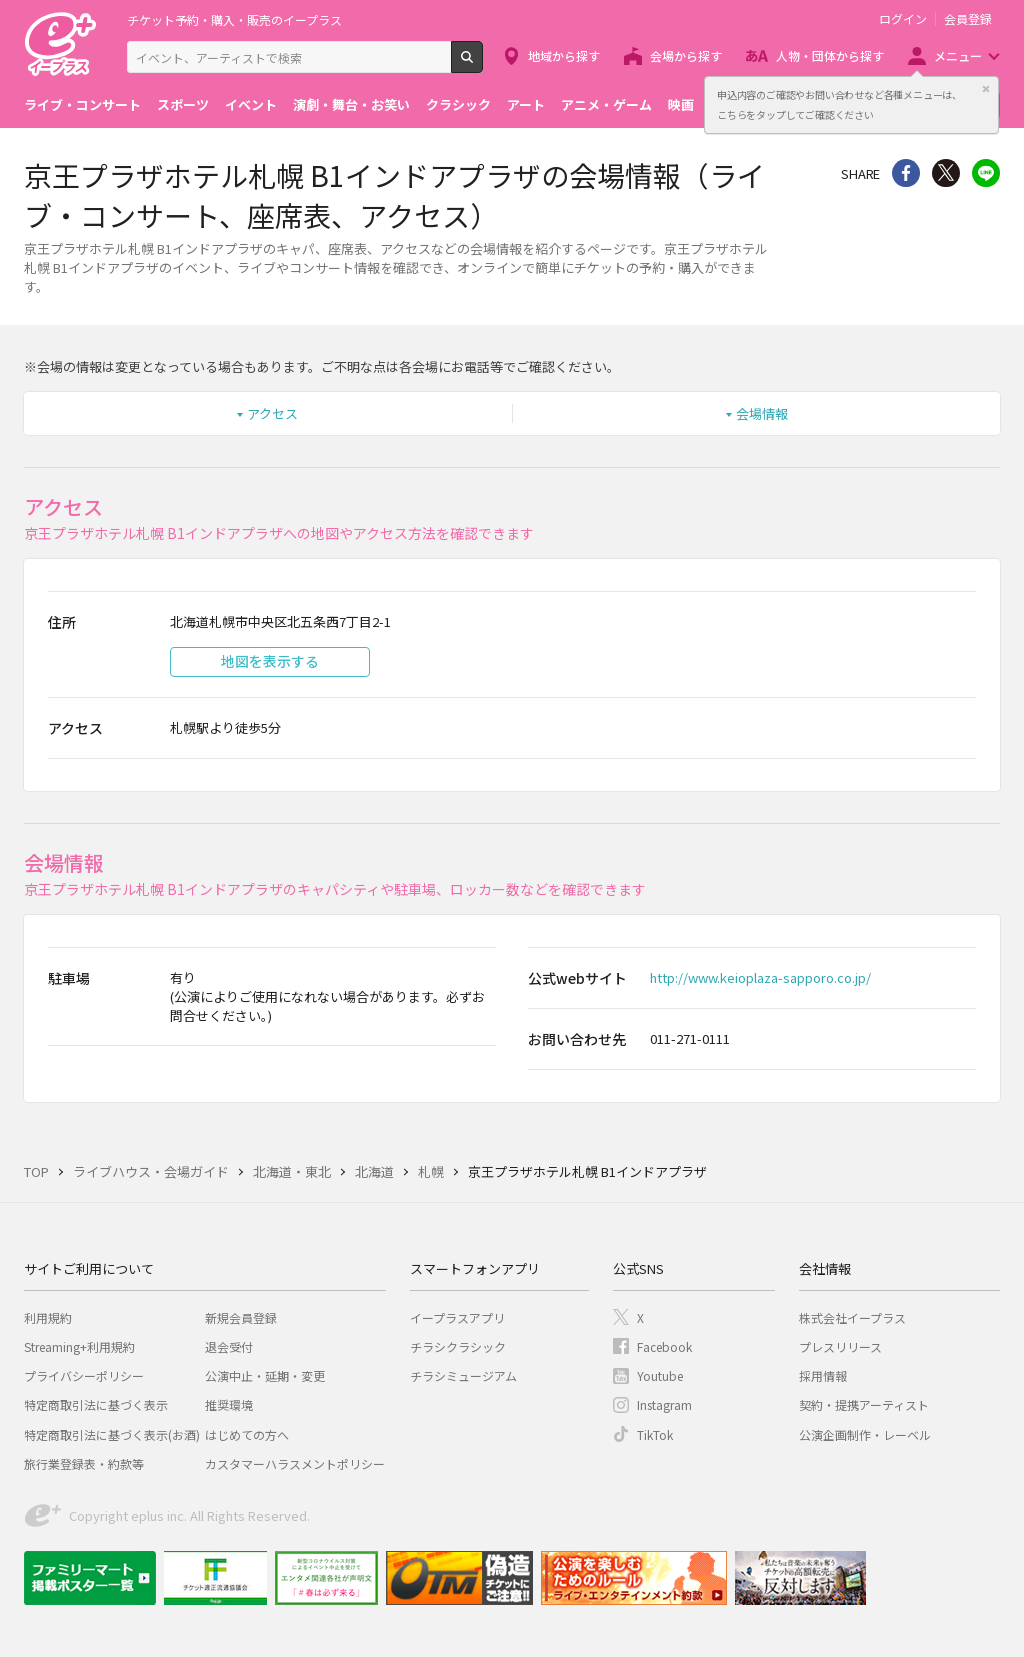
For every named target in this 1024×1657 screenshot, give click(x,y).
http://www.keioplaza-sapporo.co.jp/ (760, 977)
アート (526, 104)
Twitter (946, 173)
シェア (906, 173)
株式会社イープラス (852, 1317)
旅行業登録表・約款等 (84, 1463)
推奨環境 (229, 1404)
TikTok (655, 1434)
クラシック (458, 104)
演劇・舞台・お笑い (351, 104)
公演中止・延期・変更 (265, 1375)
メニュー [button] (958, 55)
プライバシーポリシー (84, 1375)
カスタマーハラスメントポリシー (295, 1463)
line (986, 173)
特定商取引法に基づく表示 (96, 1404)
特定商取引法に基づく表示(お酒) (112, 1434)
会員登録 (968, 19)
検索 (482, 65)
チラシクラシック (458, 1346)
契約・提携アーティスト (864, 1404)
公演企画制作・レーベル (865, 1434)
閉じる (986, 89)
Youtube (660, 1375)
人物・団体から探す (830, 55)
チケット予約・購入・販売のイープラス (234, 19)
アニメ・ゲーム (606, 104)
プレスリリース (840, 1346)
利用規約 (48, 1317)
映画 (681, 104)
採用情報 (823, 1375)
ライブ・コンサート (82, 104)
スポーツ (183, 104)
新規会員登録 (241, 1317)
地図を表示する (270, 661)
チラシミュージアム (463, 1375)
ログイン (903, 19)
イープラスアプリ (457, 1317)
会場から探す (686, 55)
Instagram (664, 1404)
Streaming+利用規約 (79, 1346)
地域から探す (564, 55)
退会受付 (229, 1346)
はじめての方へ (247, 1434)
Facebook (664, 1346)
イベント (251, 104)
